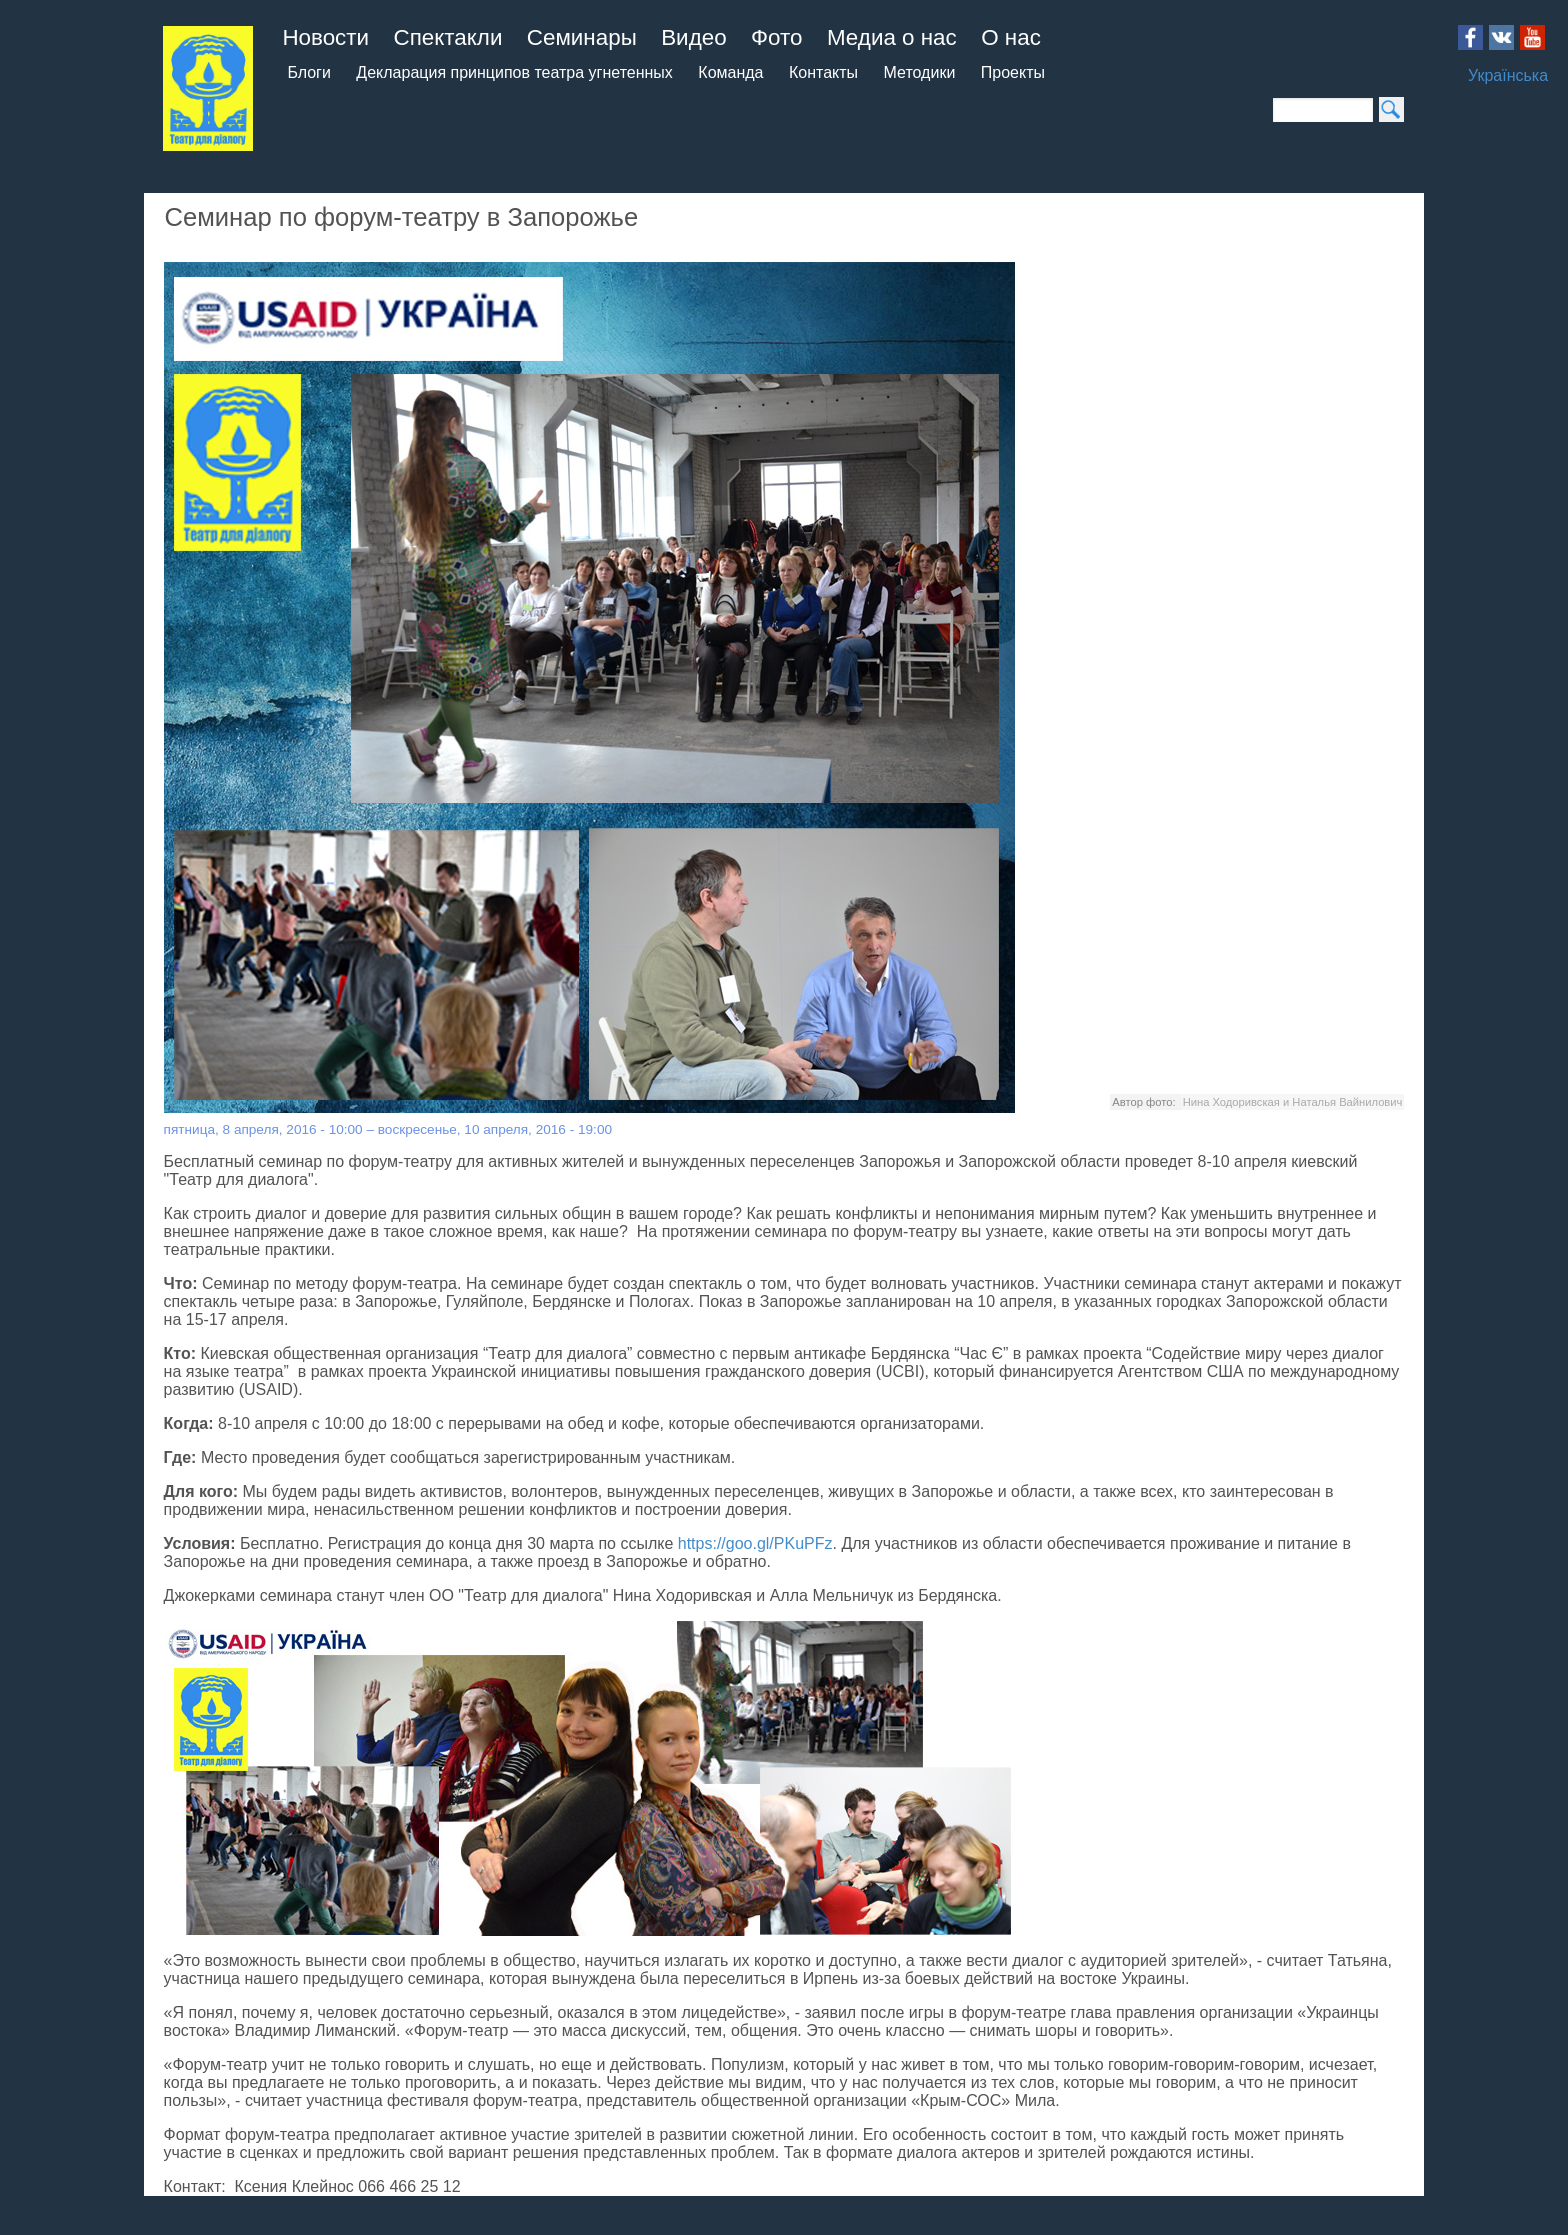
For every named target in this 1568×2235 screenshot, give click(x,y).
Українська (1508, 75)
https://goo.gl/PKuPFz (755, 1543)
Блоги (309, 72)
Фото (776, 37)
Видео (693, 37)
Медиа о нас (892, 37)
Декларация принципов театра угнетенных (514, 72)
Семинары (582, 37)
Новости (325, 37)
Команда (730, 72)
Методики (920, 72)
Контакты (823, 72)
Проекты (1013, 72)
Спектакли (448, 37)
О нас (1011, 37)
